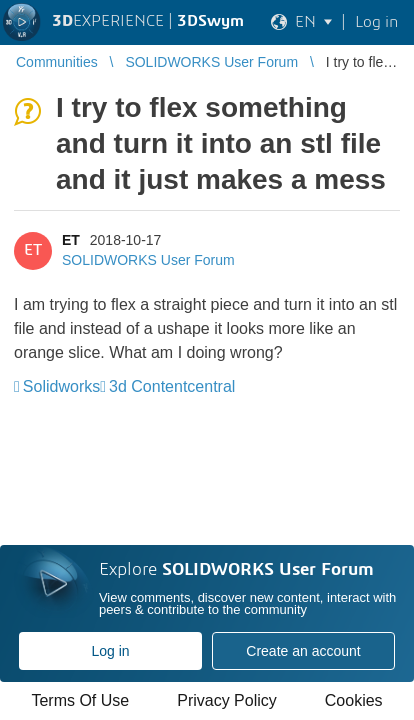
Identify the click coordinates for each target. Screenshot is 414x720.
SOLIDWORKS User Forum (148, 260)
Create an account (303, 651)
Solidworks (61, 386)
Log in (110, 651)
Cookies (354, 700)
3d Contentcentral (172, 386)
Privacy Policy (227, 700)
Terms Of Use (80, 700)
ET (71, 240)
